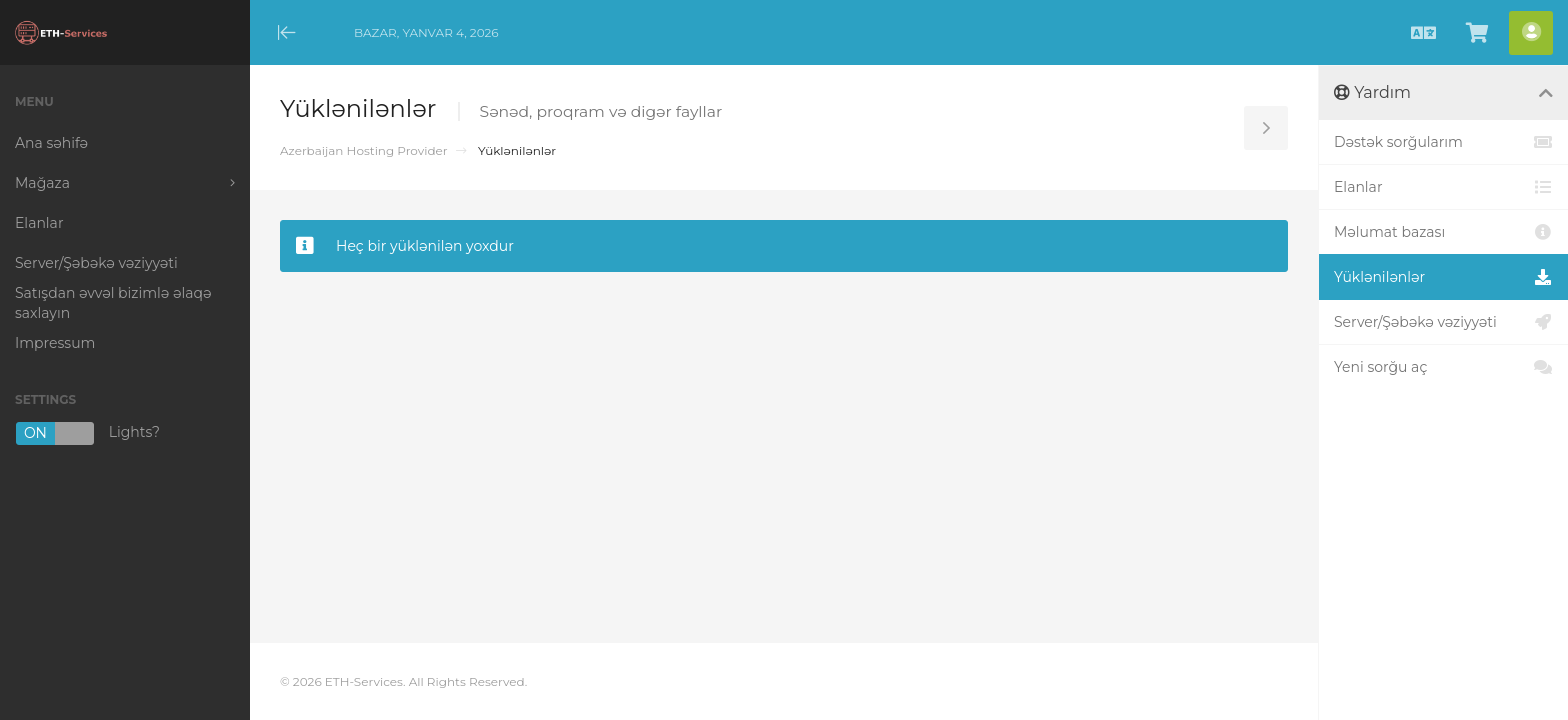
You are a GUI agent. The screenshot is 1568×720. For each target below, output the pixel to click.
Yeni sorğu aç (1443, 367)
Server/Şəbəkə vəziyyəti (1443, 322)
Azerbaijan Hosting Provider (364, 150)
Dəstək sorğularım (1443, 142)
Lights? (87, 433)
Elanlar (1443, 187)
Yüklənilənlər (1443, 277)
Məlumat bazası (1443, 232)
